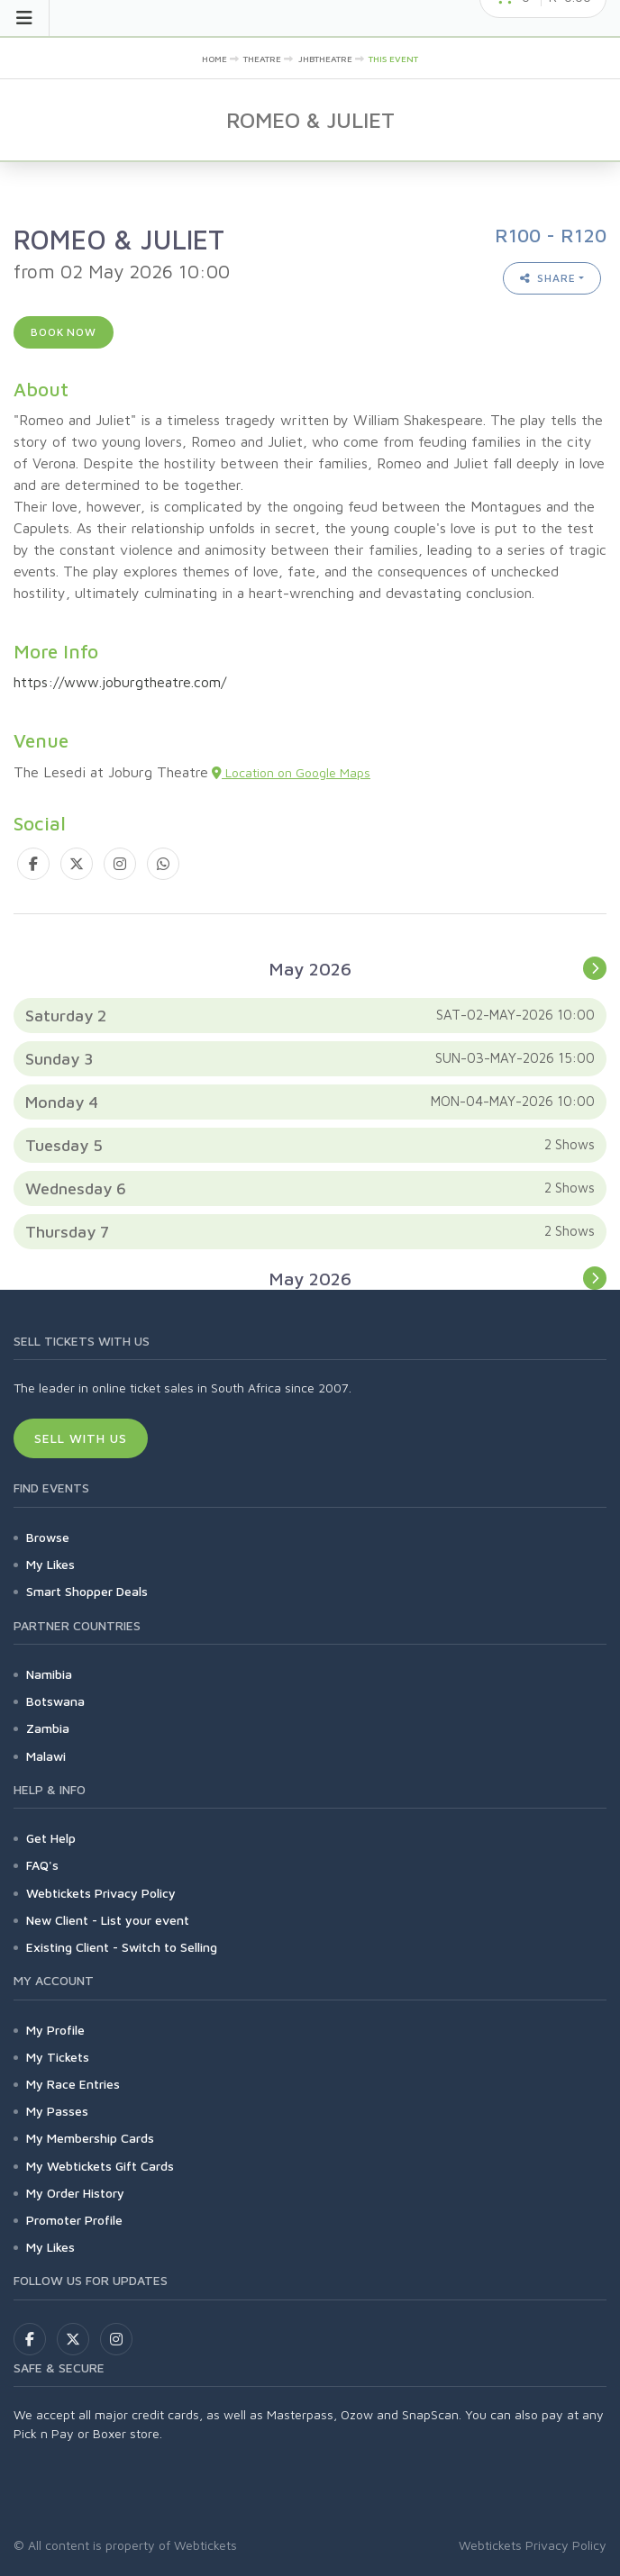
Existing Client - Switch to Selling (121, 1947)
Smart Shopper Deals (87, 1591)
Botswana (55, 1701)
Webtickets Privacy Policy (101, 1892)
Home (214, 58)
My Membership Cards (90, 2137)
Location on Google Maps (291, 772)
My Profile (55, 2029)
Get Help (51, 1838)
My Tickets (57, 2056)
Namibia (49, 1674)
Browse (47, 1537)
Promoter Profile (74, 2219)
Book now (63, 332)
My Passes (57, 2110)
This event (393, 58)
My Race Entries (73, 2083)
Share (548, 278)
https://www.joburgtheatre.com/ (120, 682)
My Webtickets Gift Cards (100, 2165)
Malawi (46, 1756)
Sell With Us (80, 1438)
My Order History (75, 2192)
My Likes (50, 1564)
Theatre (262, 58)
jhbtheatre (325, 58)
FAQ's (42, 1865)
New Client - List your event (107, 1919)
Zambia (47, 1728)
